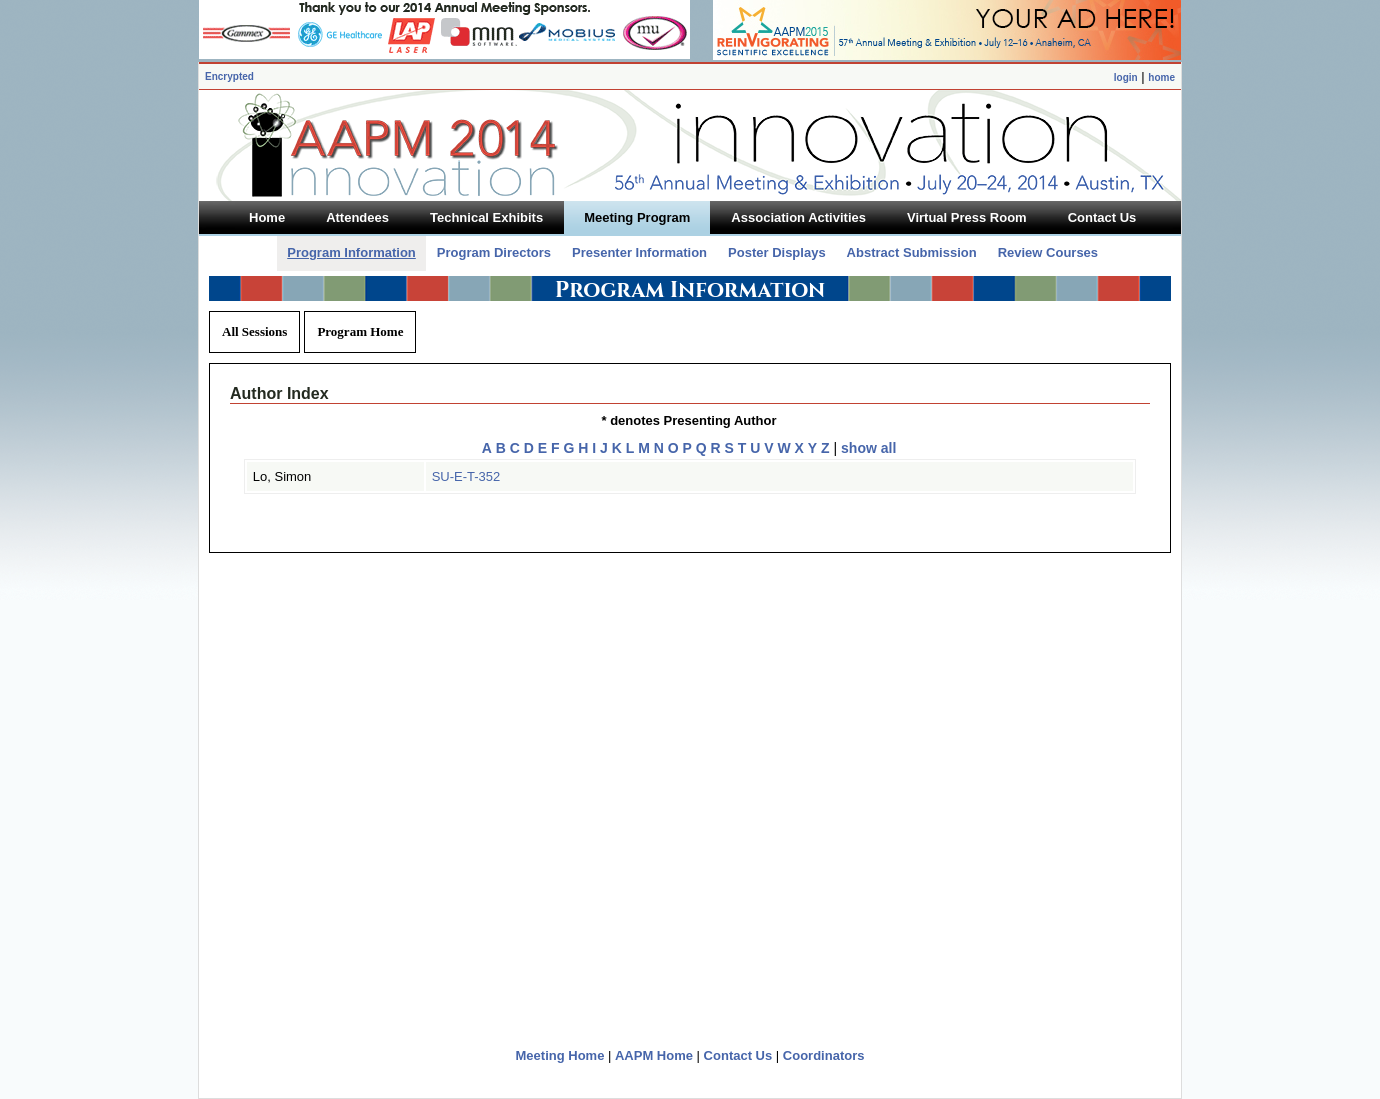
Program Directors (494, 252)
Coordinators (824, 1055)
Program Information (351, 252)
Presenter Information (639, 252)
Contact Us (738, 1055)
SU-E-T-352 (466, 476)
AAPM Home (654, 1055)
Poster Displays (777, 252)
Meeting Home (560, 1055)
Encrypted (229, 76)
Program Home (360, 331)
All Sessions (254, 331)
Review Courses (1048, 252)
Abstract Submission (912, 252)
